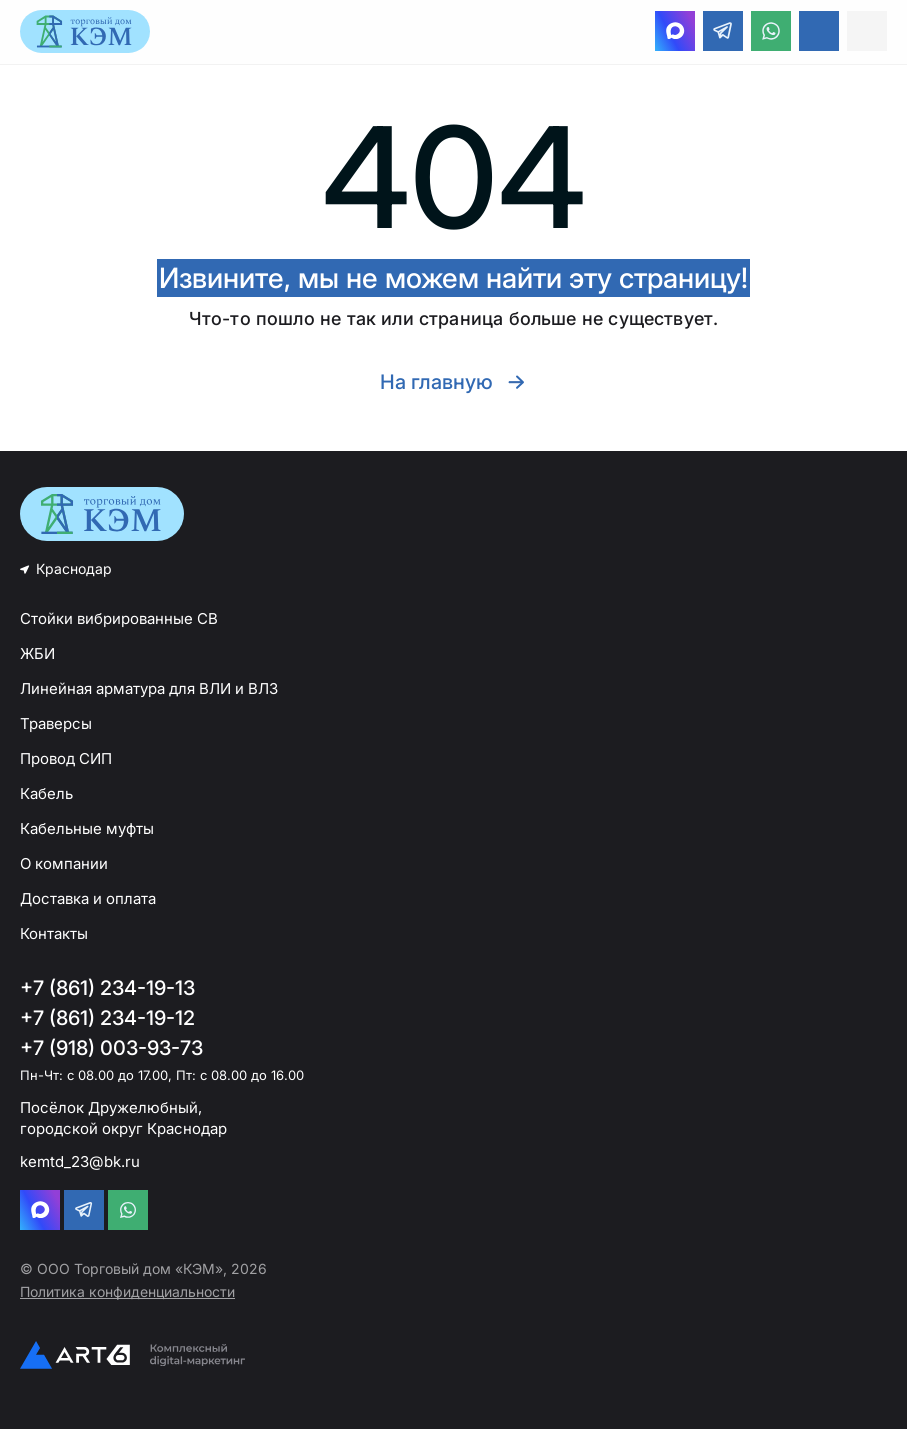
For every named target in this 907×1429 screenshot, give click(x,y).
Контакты (54, 933)
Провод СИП (66, 758)
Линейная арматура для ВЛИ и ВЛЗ (149, 688)
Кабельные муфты (87, 828)
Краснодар (74, 568)
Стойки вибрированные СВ (119, 618)
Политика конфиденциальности (127, 1291)
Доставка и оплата (88, 898)
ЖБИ (37, 653)
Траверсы (56, 723)
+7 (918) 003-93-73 (111, 1048)
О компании (64, 863)
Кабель (46, 793)
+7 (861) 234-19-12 (107, 1018)
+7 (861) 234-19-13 (107, 988)
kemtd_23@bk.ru (80, 1161)
